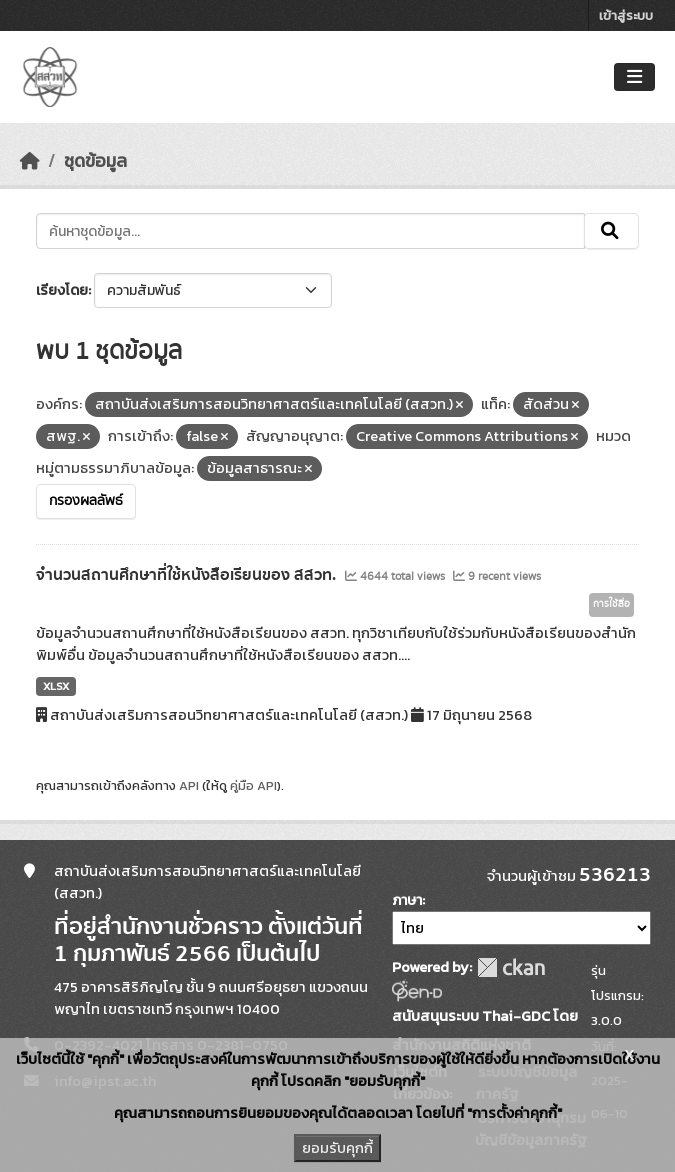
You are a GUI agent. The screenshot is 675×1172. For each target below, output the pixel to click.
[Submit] (611, 231)
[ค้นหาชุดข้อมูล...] (310, 231)
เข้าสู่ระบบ (626, 15)
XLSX (56, 686)
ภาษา (407, 900)
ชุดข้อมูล (95, 161)
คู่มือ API (253, 785)
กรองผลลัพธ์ (86, 501)
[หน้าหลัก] (30, 161)
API (189, 785)
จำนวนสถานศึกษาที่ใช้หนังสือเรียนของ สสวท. (188, 575)
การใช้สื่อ (611, 604)
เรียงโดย (62, 290)
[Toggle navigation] (634, 77)
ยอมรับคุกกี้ (337, 1148)
